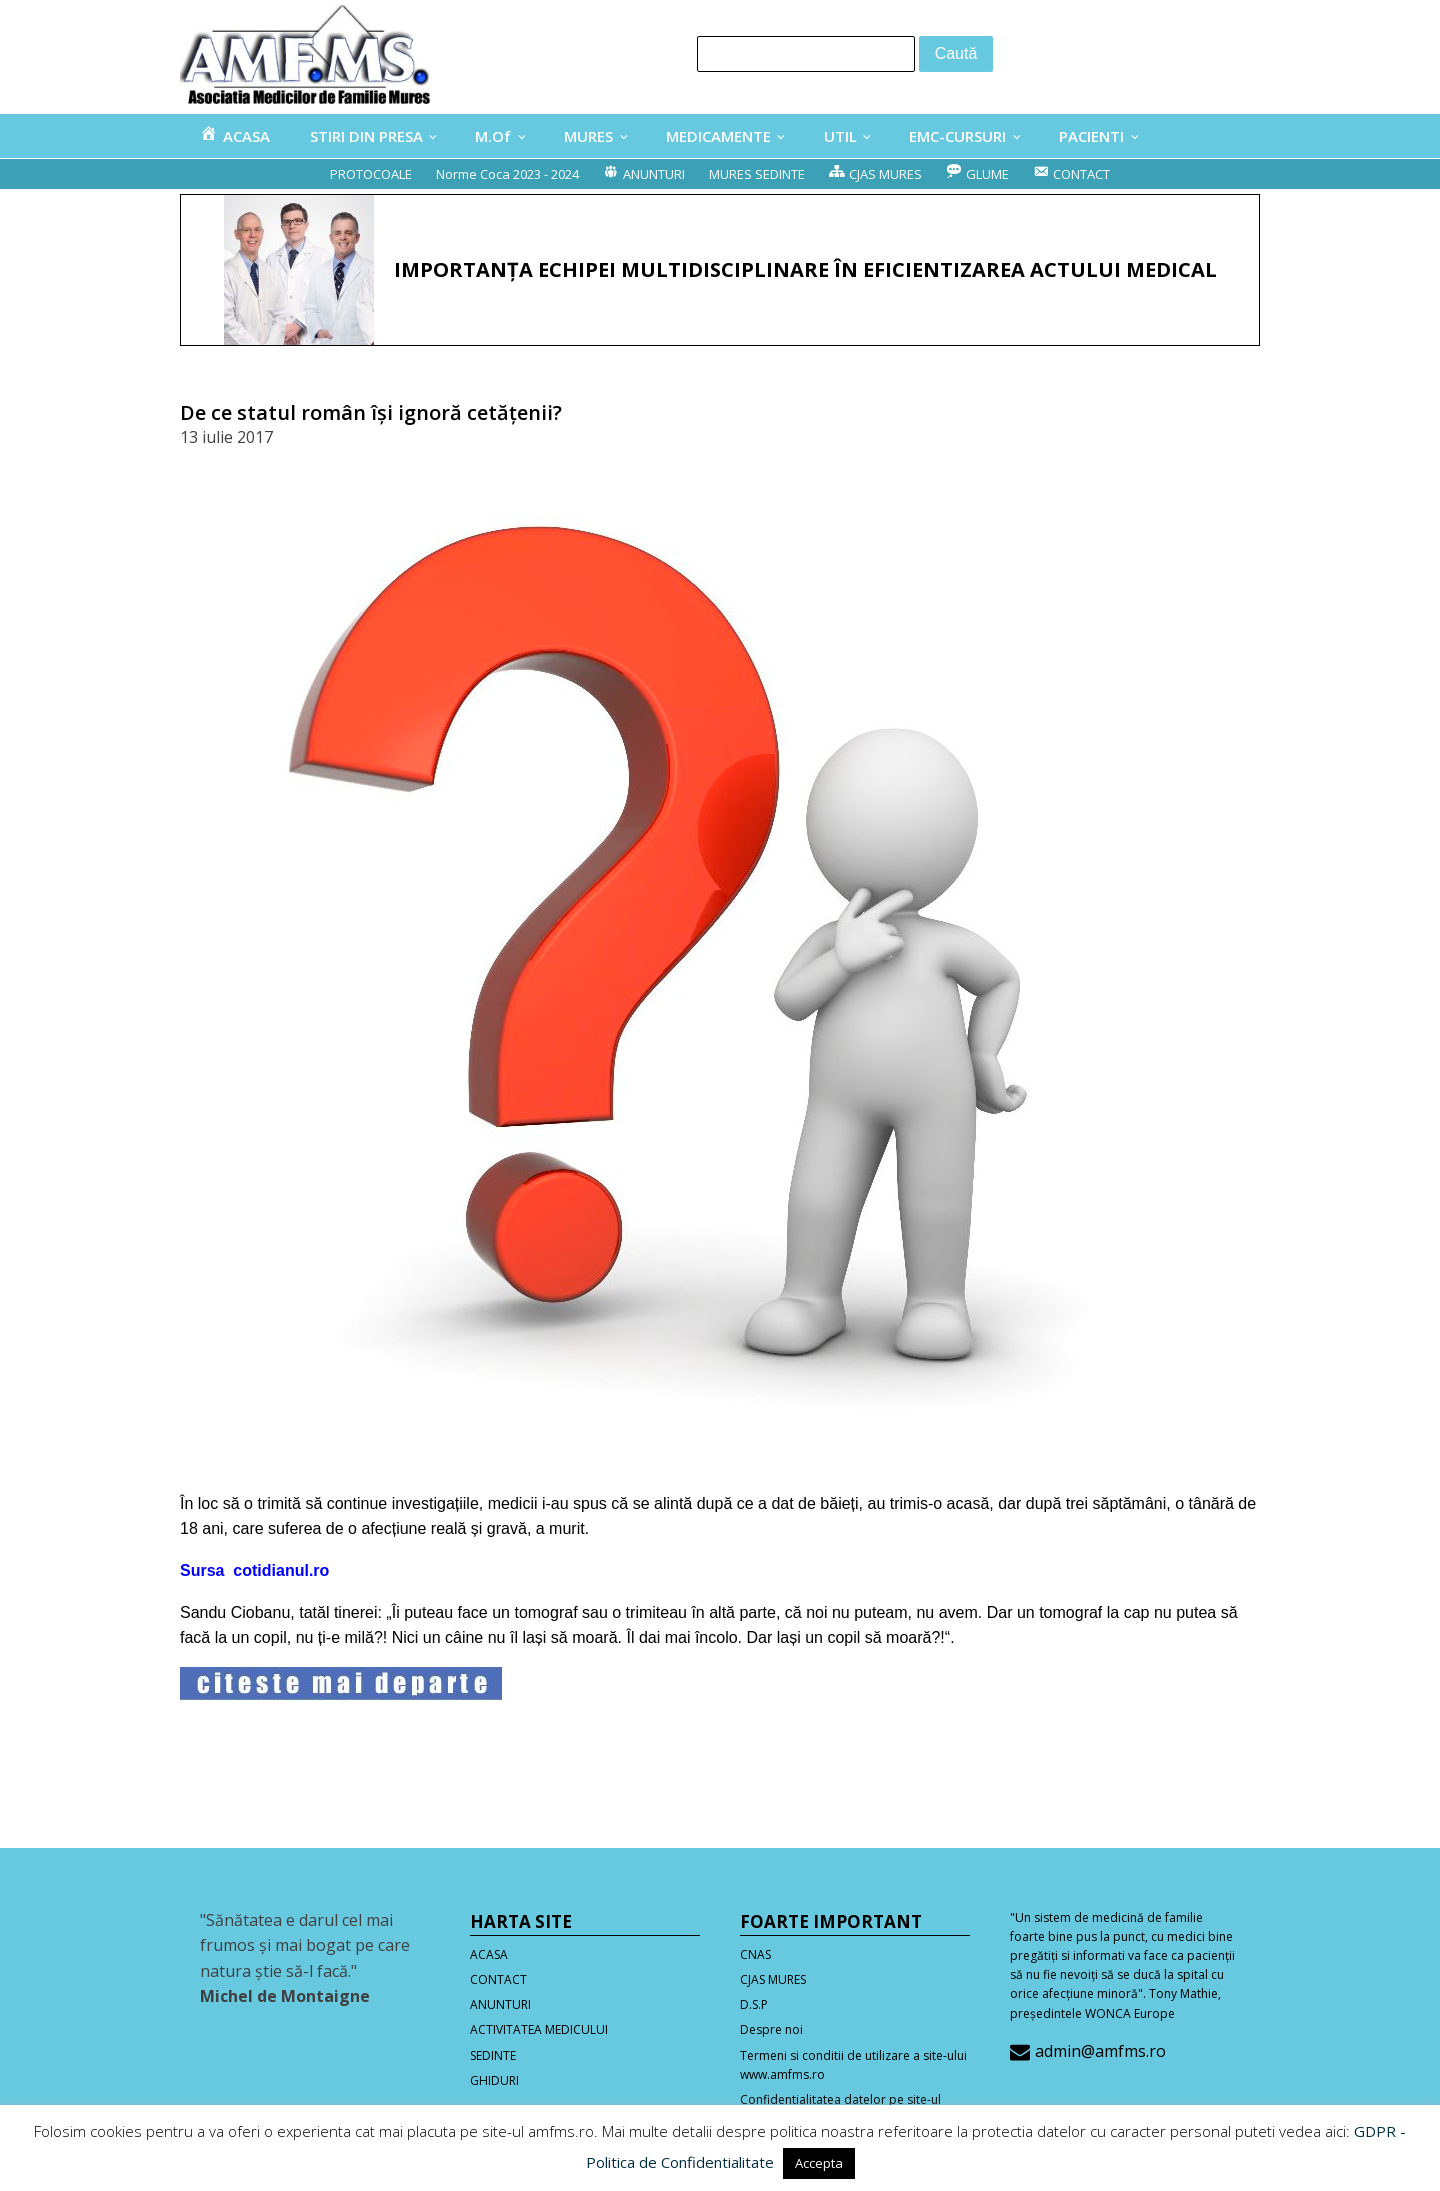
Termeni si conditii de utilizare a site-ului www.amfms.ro (853, 2065)
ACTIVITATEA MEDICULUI (539, 2029)
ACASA (489, 1954)
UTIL (840, 136)
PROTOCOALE (371, 174)
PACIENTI (1091, 136)
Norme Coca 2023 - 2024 (507, 174)
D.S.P (754, 2004)
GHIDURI (494, 2080)
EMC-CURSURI (957, 136)
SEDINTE (493, 2055)
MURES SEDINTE (757, 174)
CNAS (755, 1954)
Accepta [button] (819, 2163)
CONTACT (498, 1979)
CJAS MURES (773, 1979)
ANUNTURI (500, 2004)
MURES (588, 136)
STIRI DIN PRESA (366, 136)
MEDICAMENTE (718, 136)
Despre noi (771, 2029)
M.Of (493, 136)
